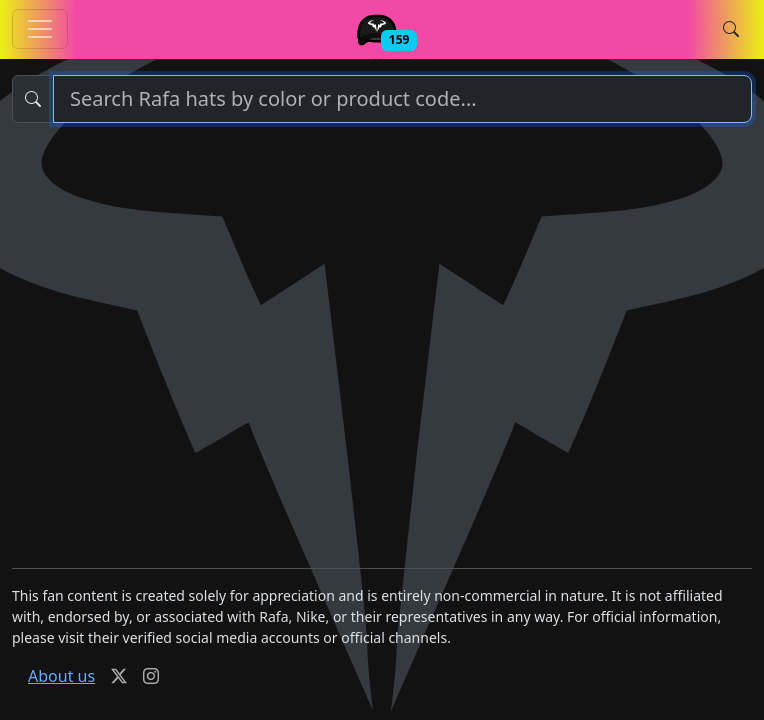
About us (61, 676)
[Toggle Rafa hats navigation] (40, 29)
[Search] (402, 99)
